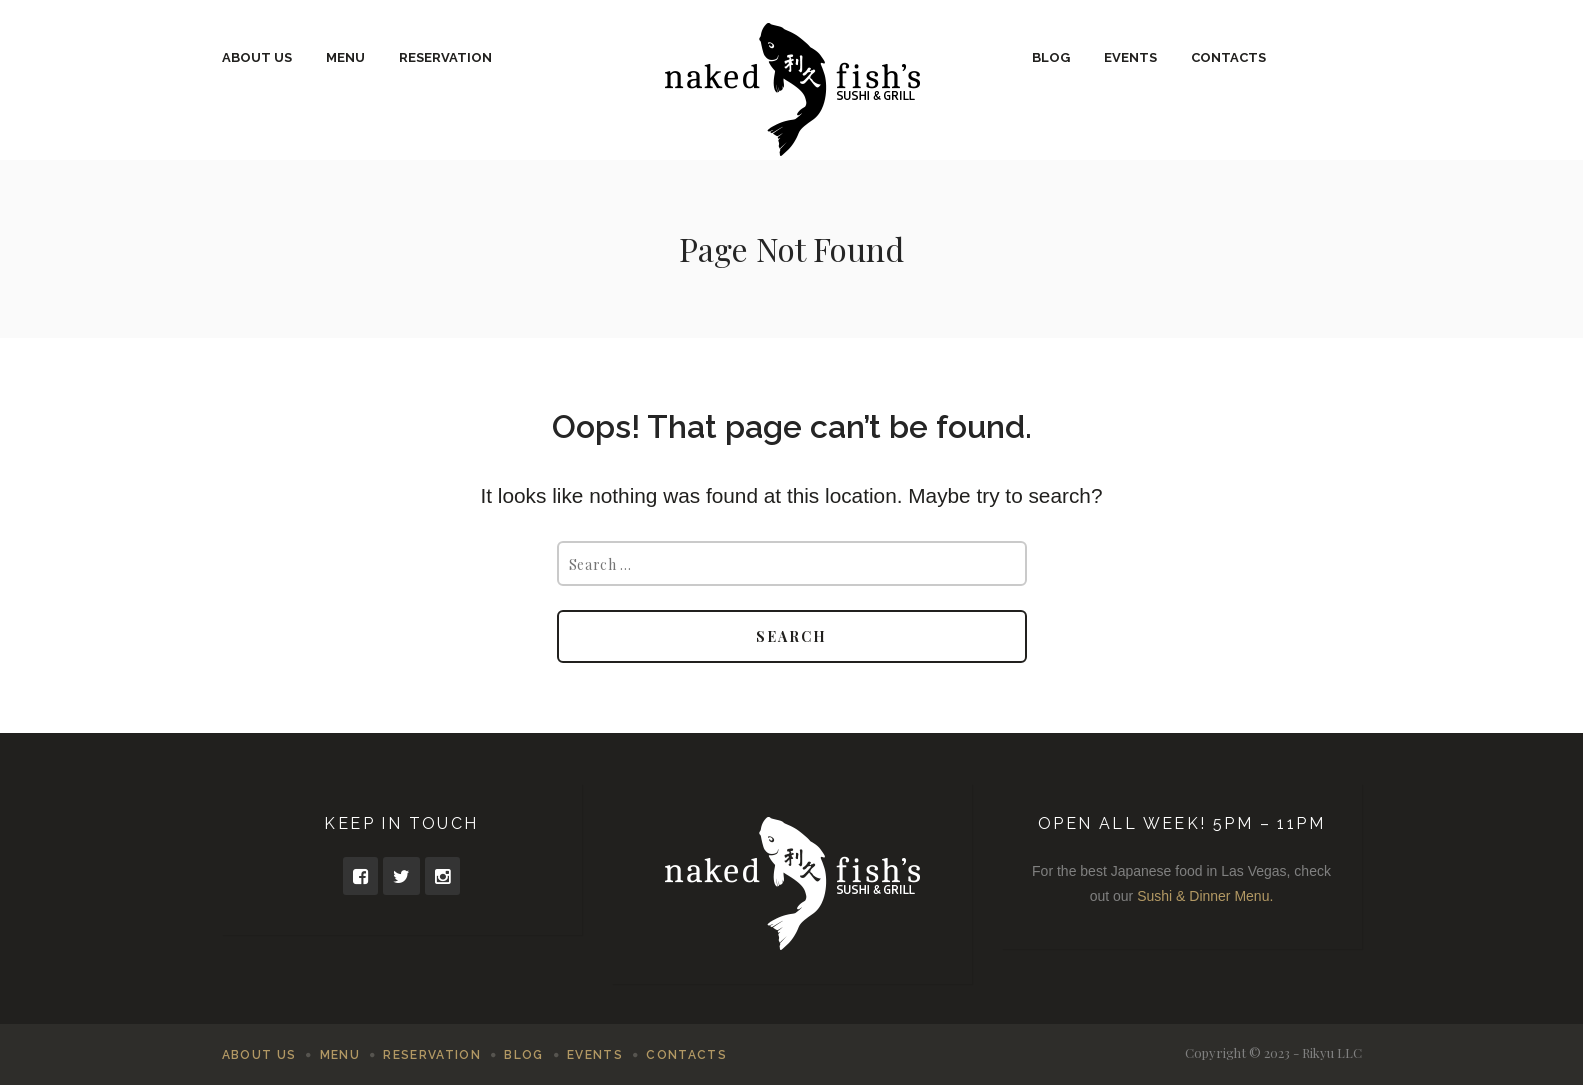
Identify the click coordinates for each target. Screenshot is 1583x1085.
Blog (1051, 57)
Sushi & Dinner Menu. (1205, 896)
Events (1130, 57)
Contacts (1228, 57)
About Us (257, 57)
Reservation (445, 57)
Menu (345, 57)
